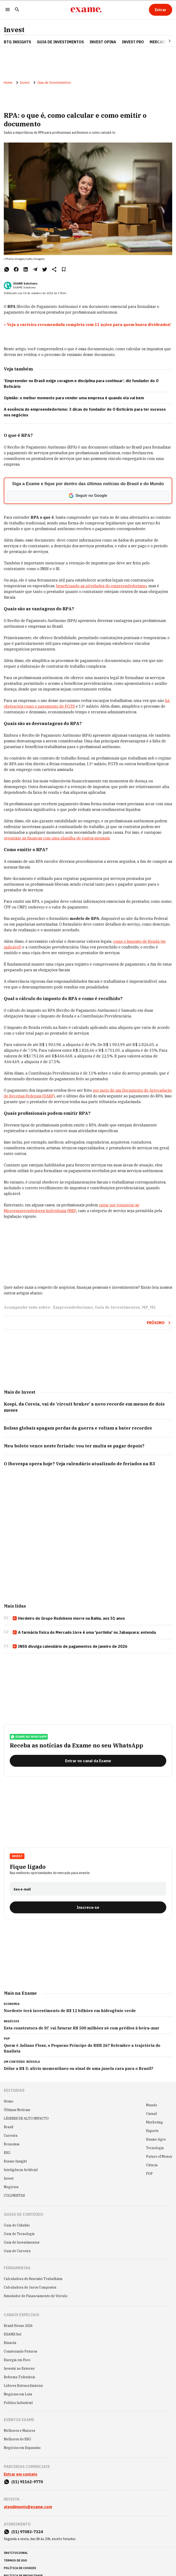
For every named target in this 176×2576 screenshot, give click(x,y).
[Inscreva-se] (88, 1907)
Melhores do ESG (17, 2439)
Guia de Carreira (17, 2251)
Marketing (154, 2122)
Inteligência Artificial (21, 2170)
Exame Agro (156, 2139)
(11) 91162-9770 (27, 2481)
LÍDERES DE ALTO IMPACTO (26, 2118)
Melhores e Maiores (19, 2430)
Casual (151, 2114)
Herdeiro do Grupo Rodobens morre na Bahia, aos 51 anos (68, 1618)
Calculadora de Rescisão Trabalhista (33, 2279)
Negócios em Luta (18, 2394)
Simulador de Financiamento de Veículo (35, 2296)
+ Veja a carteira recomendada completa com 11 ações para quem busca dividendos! (87, 324)
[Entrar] (160, 10)
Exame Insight (15, 2161)
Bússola (33, 2061)
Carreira (11, 2135)
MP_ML (149, 1307)
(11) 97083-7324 (27, 2531)
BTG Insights (17, 41)
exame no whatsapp (29, 1737)
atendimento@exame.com (28, 2506)
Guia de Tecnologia (19, 2234)
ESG (7, 2153)
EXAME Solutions (25, 283)
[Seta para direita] (163, 41)
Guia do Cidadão (17, 2225)
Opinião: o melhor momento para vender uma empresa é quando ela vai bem (74, 397)
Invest (14, 29)
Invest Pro (133, 41)
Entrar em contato (20, 2474)
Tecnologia (155, 2148)
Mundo (151, 2105)
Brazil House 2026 (18, 2326)
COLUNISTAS (14, 2195)
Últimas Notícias (17, 2110)
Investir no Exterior (19, 2368)
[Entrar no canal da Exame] (88, 1761)
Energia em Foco (17, 2360)
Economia (11, 2144)
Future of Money (159, 2156)
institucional (16, 2553)
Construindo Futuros (20, 2351)
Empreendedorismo (73, 1307)
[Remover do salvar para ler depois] (64, 269)
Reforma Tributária (19, 2377)
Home (8, 82)
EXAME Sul (12, 2334)
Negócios (11, 2187)
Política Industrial (18, 2403)
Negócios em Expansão (22, 2448)
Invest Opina (103, 41)
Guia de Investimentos (60, 41)
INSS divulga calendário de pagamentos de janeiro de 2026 (69, 1646)
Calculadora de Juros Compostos (30, 2287)
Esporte (152, 2131)
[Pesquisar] (17, 10)
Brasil (8, 2127)
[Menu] (7, 10)
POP (149, 2173)
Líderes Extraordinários (23, 2386)
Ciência (152, 2165)
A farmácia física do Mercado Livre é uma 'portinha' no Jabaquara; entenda (84, 1632)
